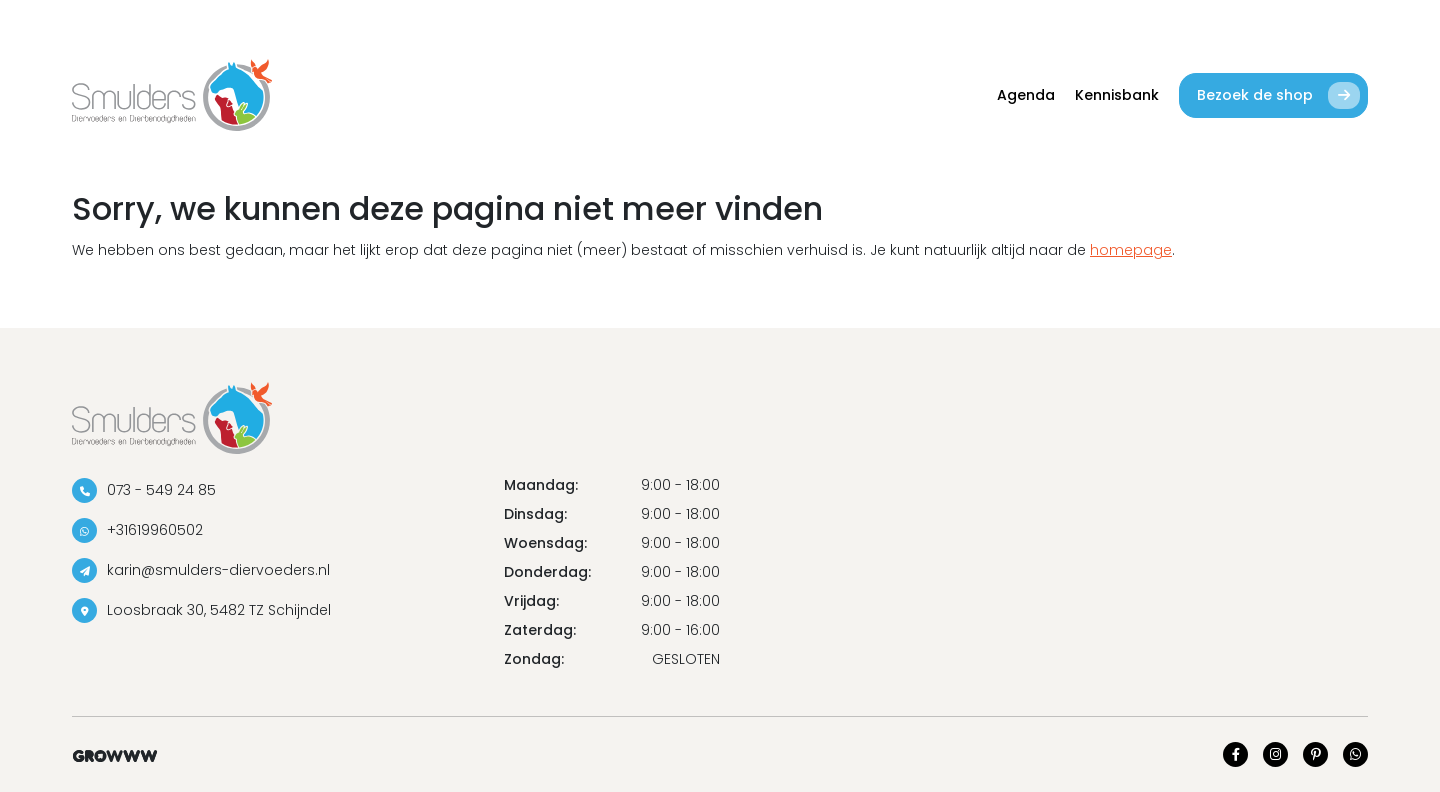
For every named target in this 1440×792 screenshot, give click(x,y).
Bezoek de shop (1278, 95)
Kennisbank (1117, 95)
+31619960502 (137, 530)
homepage (1131, 250)
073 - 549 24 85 (144, 490)
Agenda (1026, 95)
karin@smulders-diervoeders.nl (201, 570)
